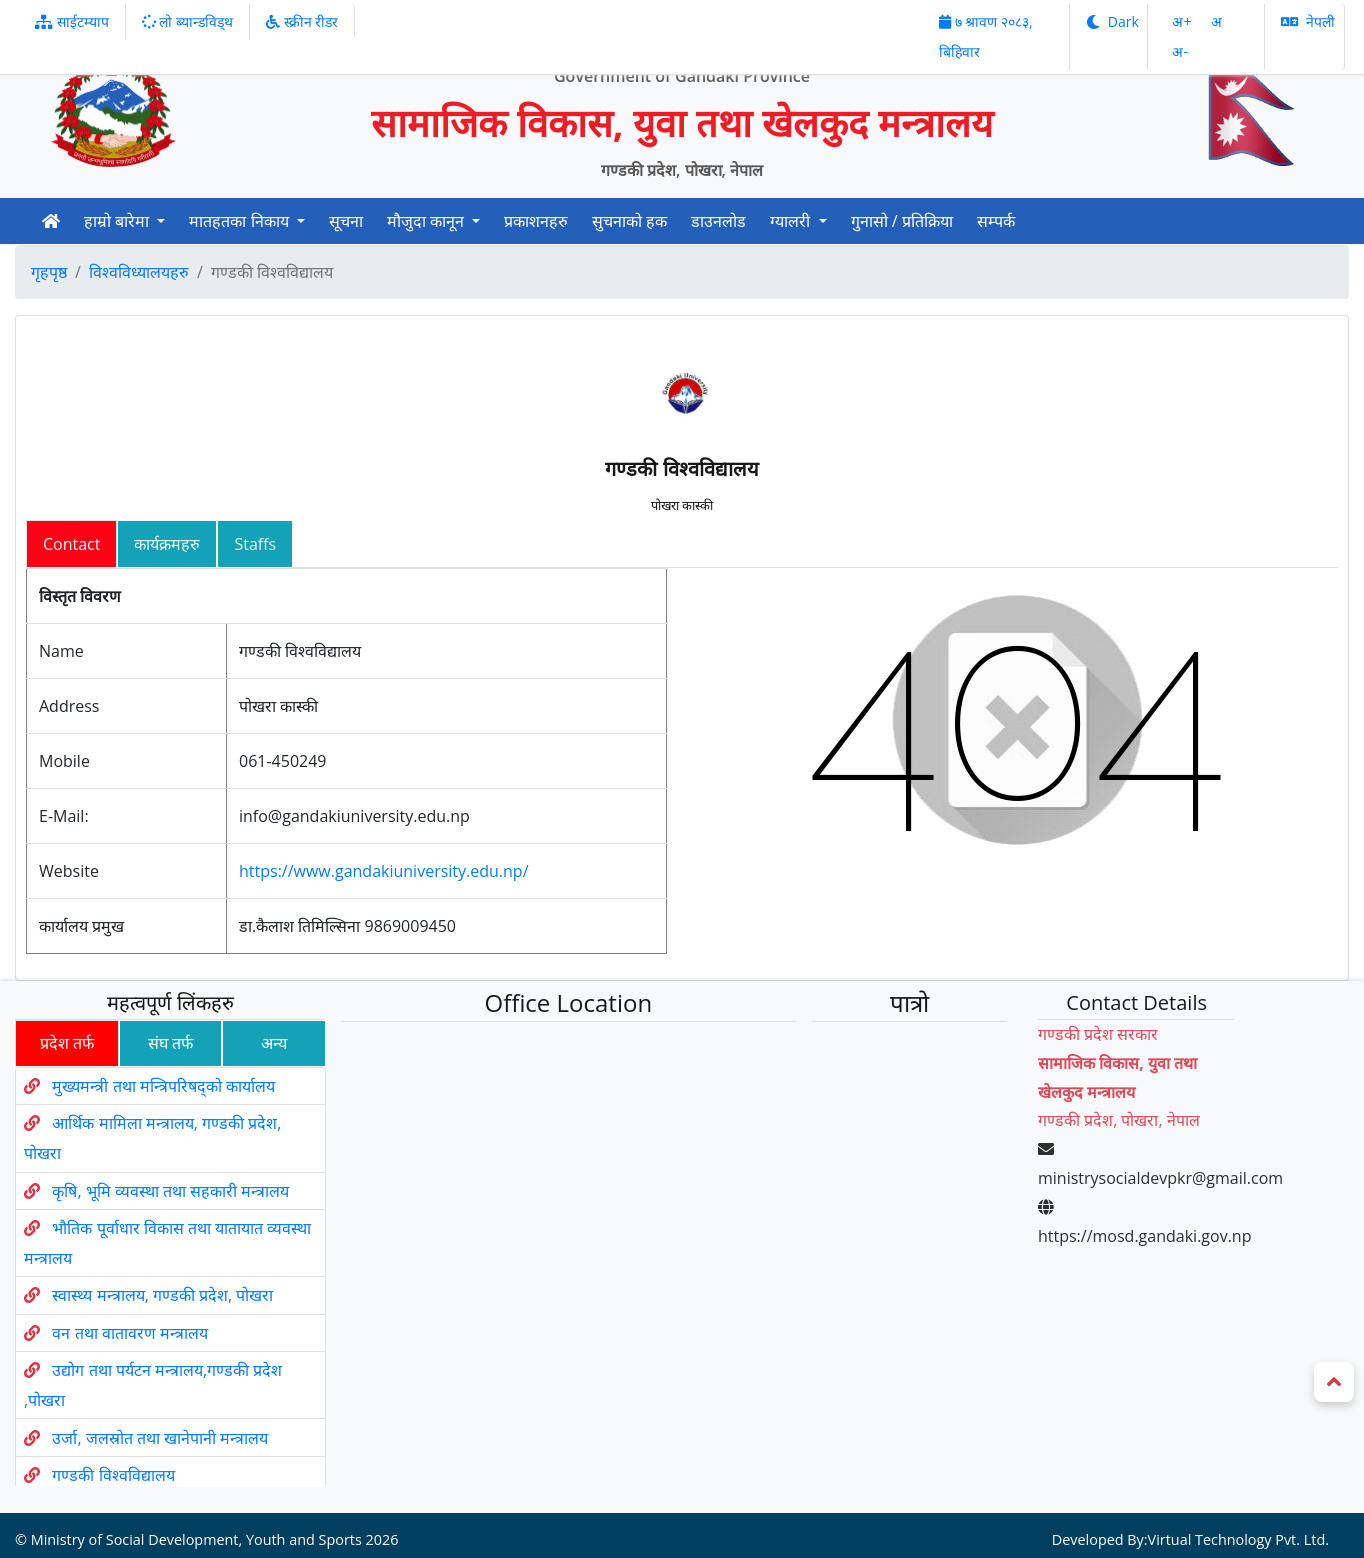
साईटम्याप (72, 21)
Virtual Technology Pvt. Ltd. (1198, 1444)
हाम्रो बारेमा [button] (118, 221)
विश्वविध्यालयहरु (139, 272)
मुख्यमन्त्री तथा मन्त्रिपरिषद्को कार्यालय (133, 1136)
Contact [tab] (71, 544)
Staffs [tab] (255, 544)
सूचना (346, 221)
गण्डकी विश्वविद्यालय (144, 1405)
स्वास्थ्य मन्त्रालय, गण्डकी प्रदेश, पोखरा (165, 1288)
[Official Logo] (113, 105)
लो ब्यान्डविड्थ (187, 21)
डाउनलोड (718, 221)
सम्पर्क (996, 221)
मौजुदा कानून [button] (427, 221)
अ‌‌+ (1183, 21)
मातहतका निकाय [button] (240, 221)
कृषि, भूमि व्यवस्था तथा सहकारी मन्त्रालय (158, 1215)
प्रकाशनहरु (536, 221)
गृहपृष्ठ (49, 272)
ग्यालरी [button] (792, 221)
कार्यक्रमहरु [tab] (167, 544)
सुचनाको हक (629, 221)
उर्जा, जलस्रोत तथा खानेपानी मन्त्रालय (183, 1382)
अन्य (245, 1102)
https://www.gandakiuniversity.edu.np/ (384, 871)
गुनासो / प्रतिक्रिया (902, 221)
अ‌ (1216, 21)
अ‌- (1180, 51)
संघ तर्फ (134, 1102)
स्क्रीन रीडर (302, 21)
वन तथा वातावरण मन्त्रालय (139, 1313)
